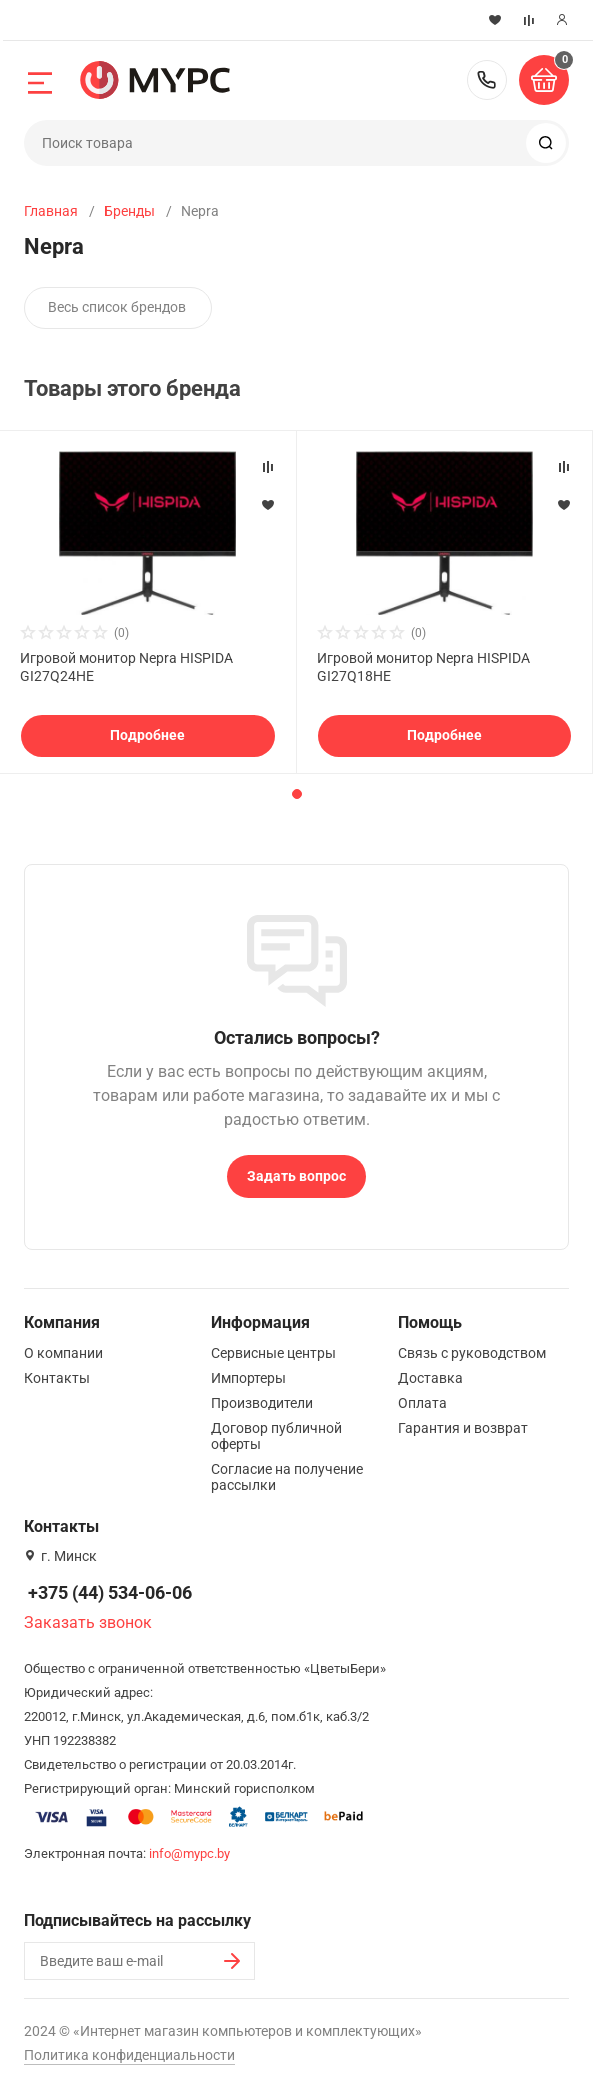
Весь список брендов (117, 307)
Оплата (422, 1403)
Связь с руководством (472, 1353)
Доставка (430, 1378)
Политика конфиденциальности (129, 2055)
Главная (51, 211)
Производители (262, 1403)
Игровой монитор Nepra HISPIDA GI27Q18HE (423, 667)
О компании (63, 1353)
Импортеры (248, 1378)
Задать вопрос (296, 1176)
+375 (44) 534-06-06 (487, 80)
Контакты (57, 1378)
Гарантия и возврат (463, 1428)
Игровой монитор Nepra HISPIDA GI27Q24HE (126, 667)
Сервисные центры (273, 1353)
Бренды (129, 211)
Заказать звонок (88, 1622)
